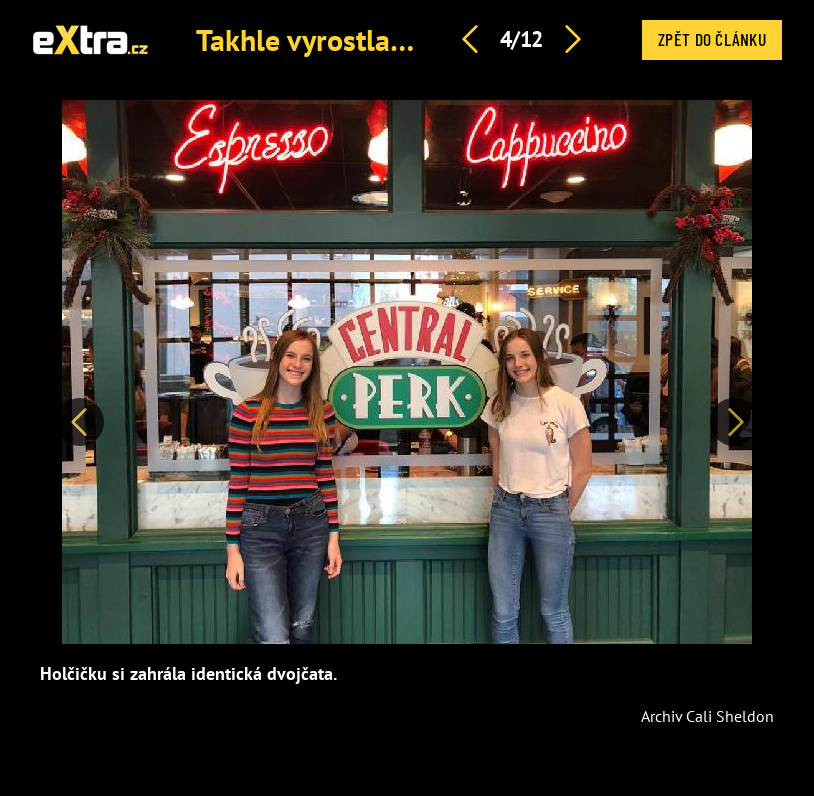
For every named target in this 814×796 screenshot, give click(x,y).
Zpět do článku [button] (712, 39)
